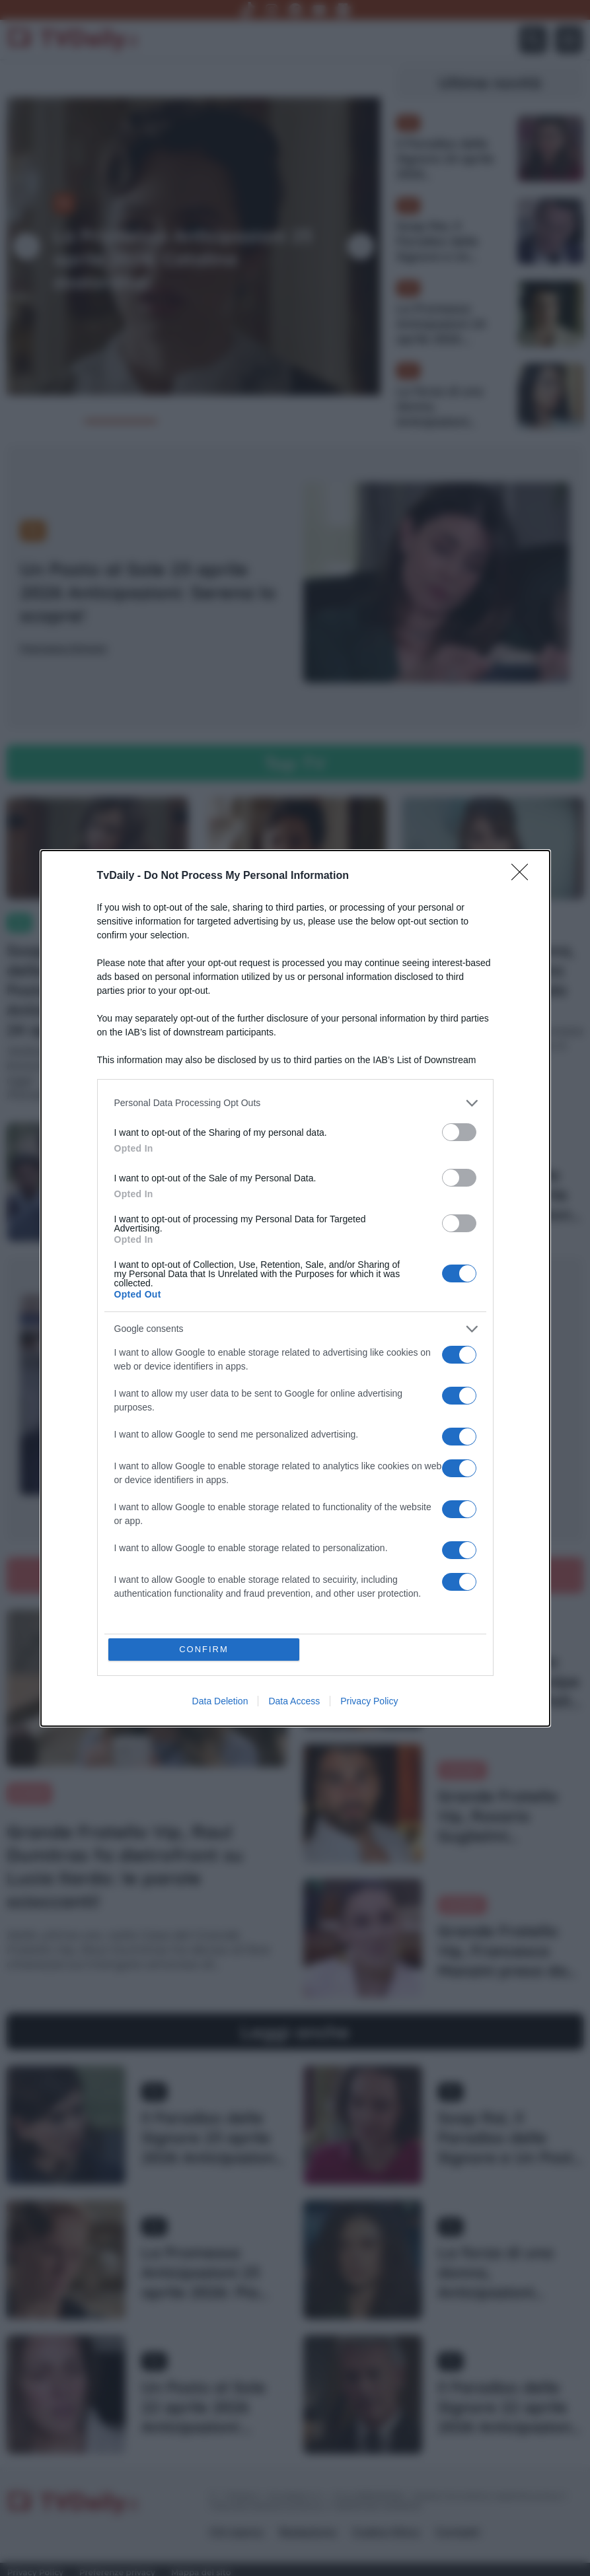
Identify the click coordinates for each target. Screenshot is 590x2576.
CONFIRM (204, 1649)
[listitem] (295, 1103)
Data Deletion (220, 1701)
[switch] (459, 1132)
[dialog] (295, 1288)
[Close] (523, 876)
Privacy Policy (369, 1701)
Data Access (294, 1701)
